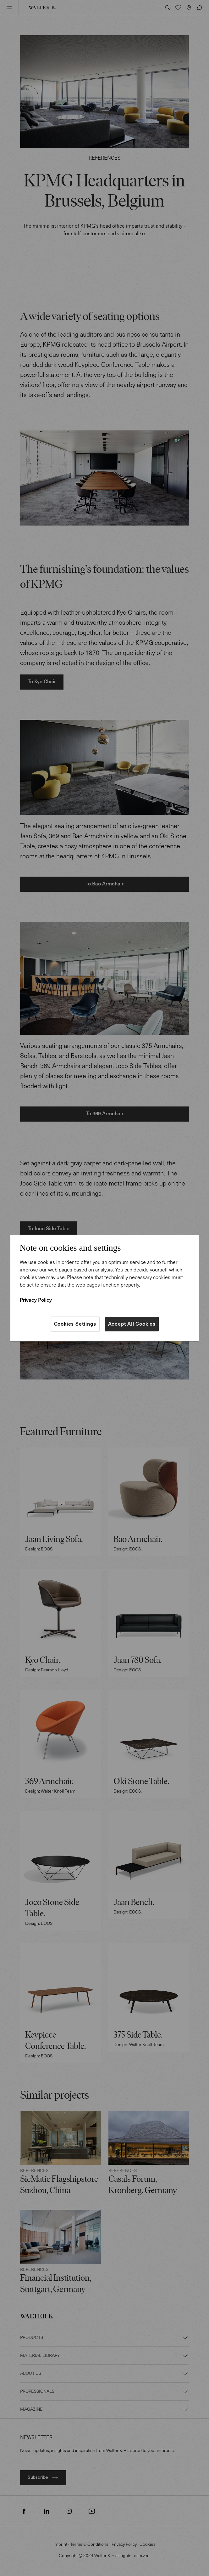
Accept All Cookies (132, 1324)
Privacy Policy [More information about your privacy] (36, 1300)
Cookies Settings (75, 1324)
